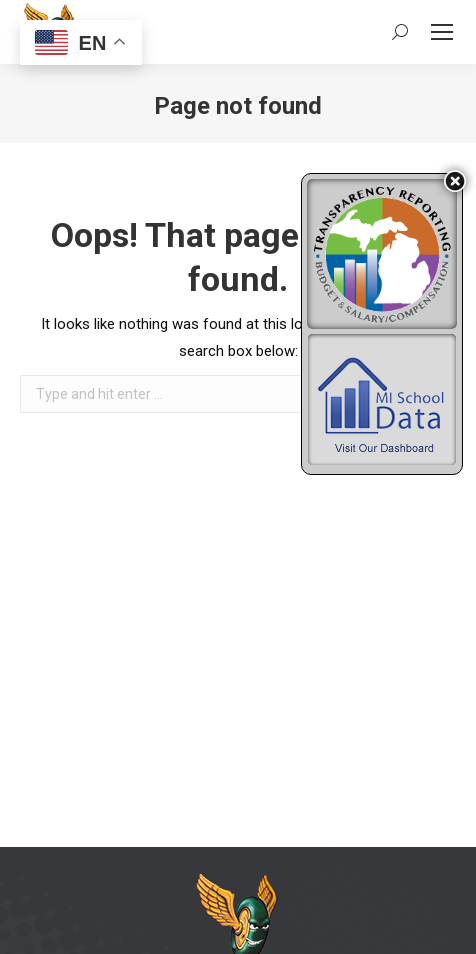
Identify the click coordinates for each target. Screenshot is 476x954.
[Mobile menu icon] (442, 32)
